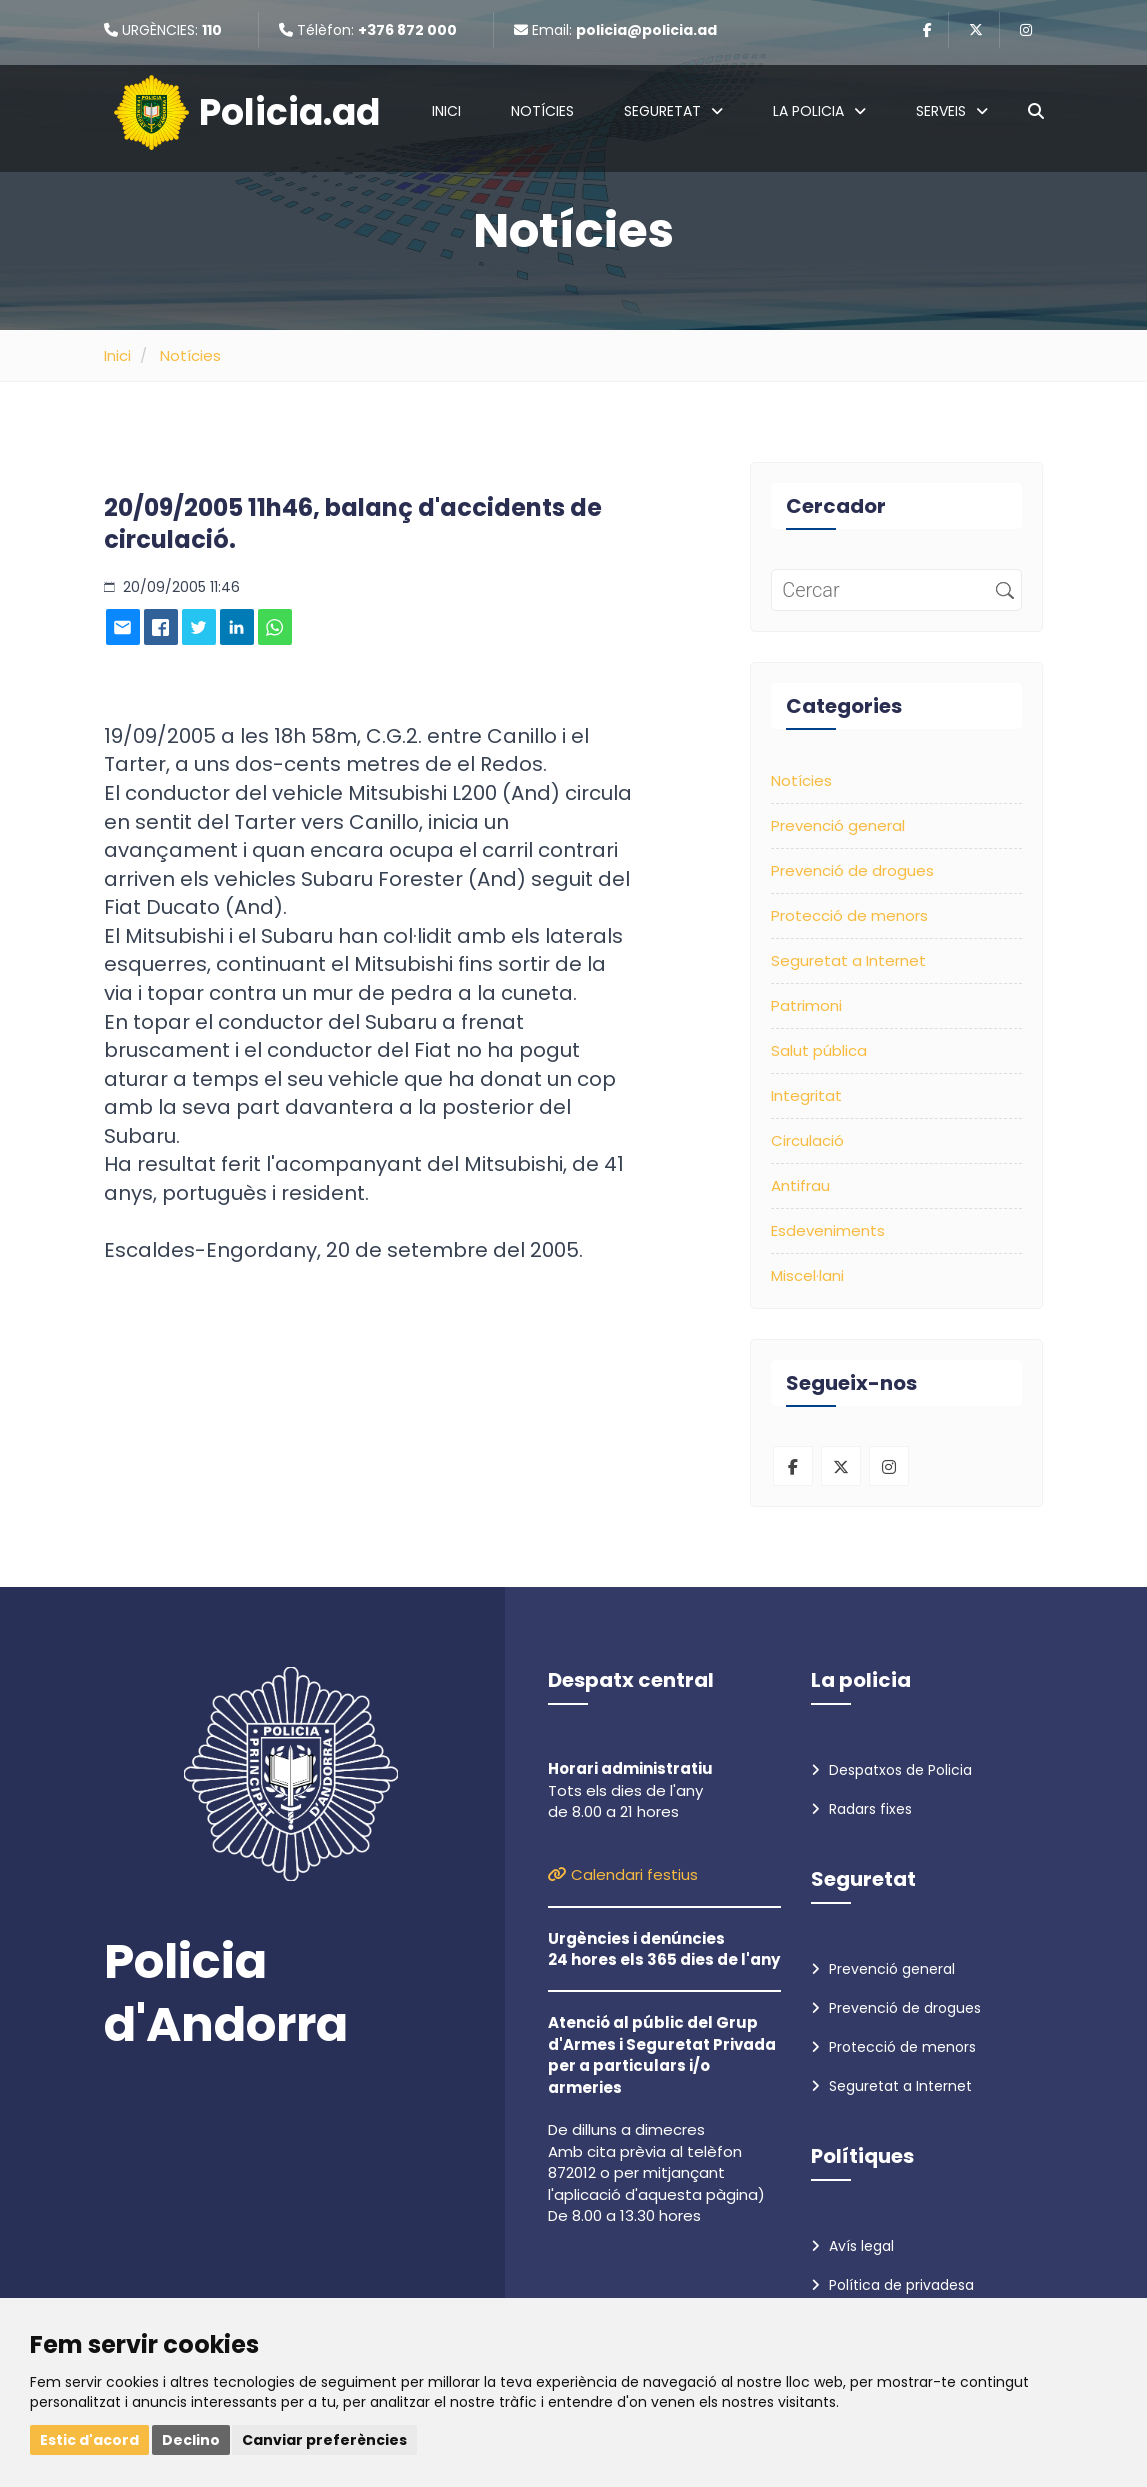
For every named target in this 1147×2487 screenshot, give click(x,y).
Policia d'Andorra (226, 1993)
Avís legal (852, 2246)
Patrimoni (806, 1005)
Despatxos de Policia (891, 1770)
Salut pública (819, 1050)
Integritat (806, 1095)
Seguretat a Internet (848, 960)
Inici (446, 111)
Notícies (542, 111)
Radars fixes (861, 1809)
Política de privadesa (892, 2285)
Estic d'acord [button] (89, 2440)
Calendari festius (623, 1874)
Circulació (807, 1140)
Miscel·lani (807, 1275)
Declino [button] (191, 2440)
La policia (819, 111)
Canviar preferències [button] (324, 2440)
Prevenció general (838, 825)
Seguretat (673, 111)
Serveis (952, 111)
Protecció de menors (849, 915)
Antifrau (800, 1185)
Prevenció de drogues (852, 870)
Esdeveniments (828, 1230)
